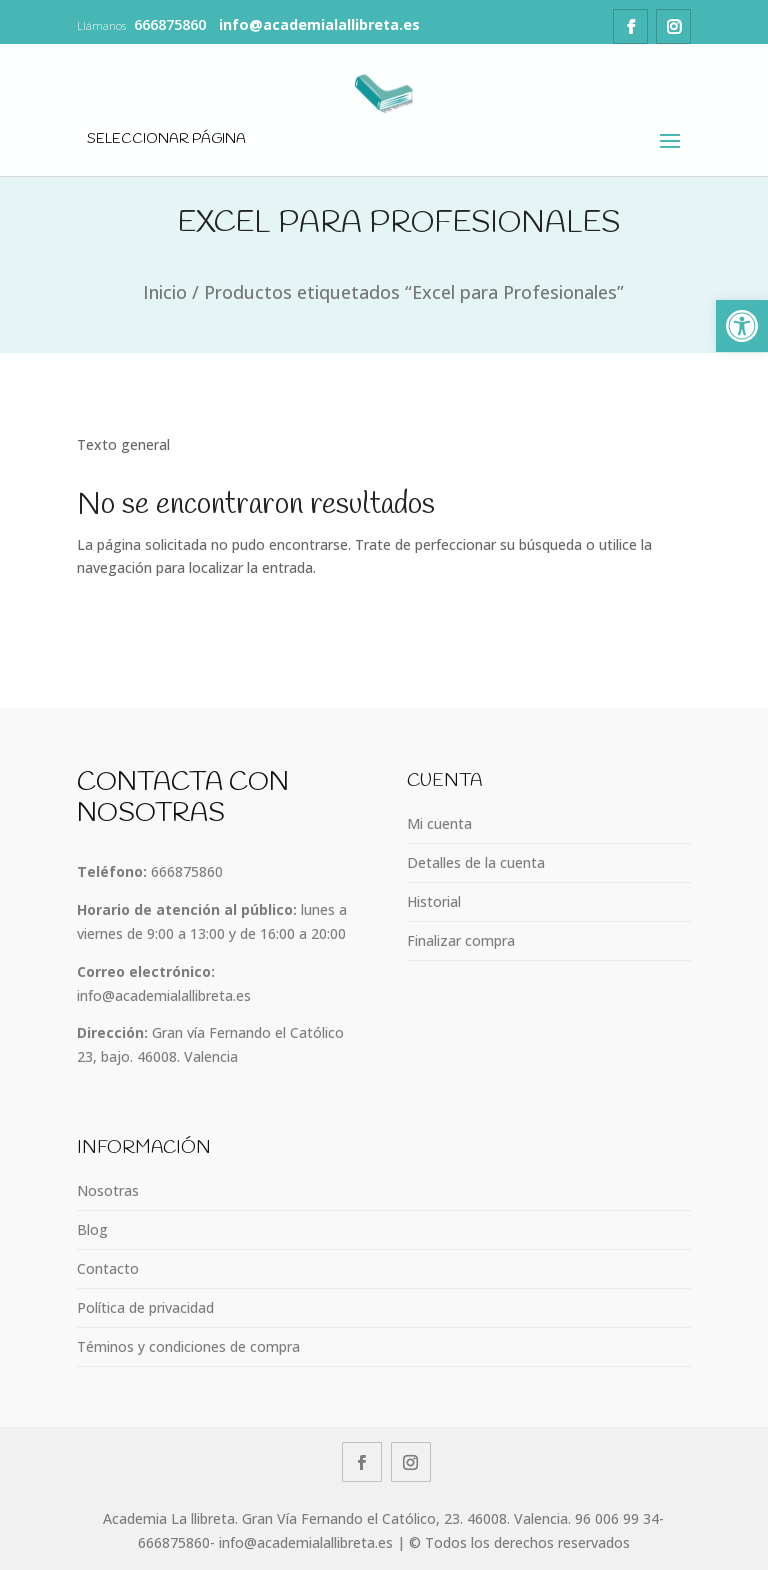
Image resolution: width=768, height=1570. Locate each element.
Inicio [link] (165, 292)
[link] (742, 326)
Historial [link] (434, 901)
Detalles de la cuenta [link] (476, 862)
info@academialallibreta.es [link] (164, 995)
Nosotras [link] (108, 1190)
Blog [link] (92, 1229)
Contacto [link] (108, 1268)
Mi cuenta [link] (439, 823)
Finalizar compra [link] (461, 940)
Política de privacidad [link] (145, 1307)
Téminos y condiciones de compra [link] (188, 1346)
